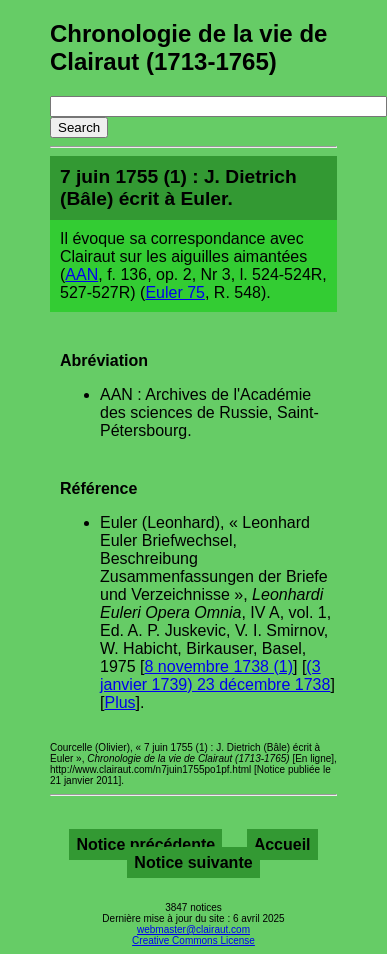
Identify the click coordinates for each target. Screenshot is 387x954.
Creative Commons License (193, 940)
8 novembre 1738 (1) (218, 666)
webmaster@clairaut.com (193, 929)
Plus (119, 702)
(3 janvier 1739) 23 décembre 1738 (215, 675)
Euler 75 (175, 292)
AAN (81, 274)
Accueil (282, 844)
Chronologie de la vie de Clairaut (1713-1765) (188, 47)
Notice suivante (193, 862)
